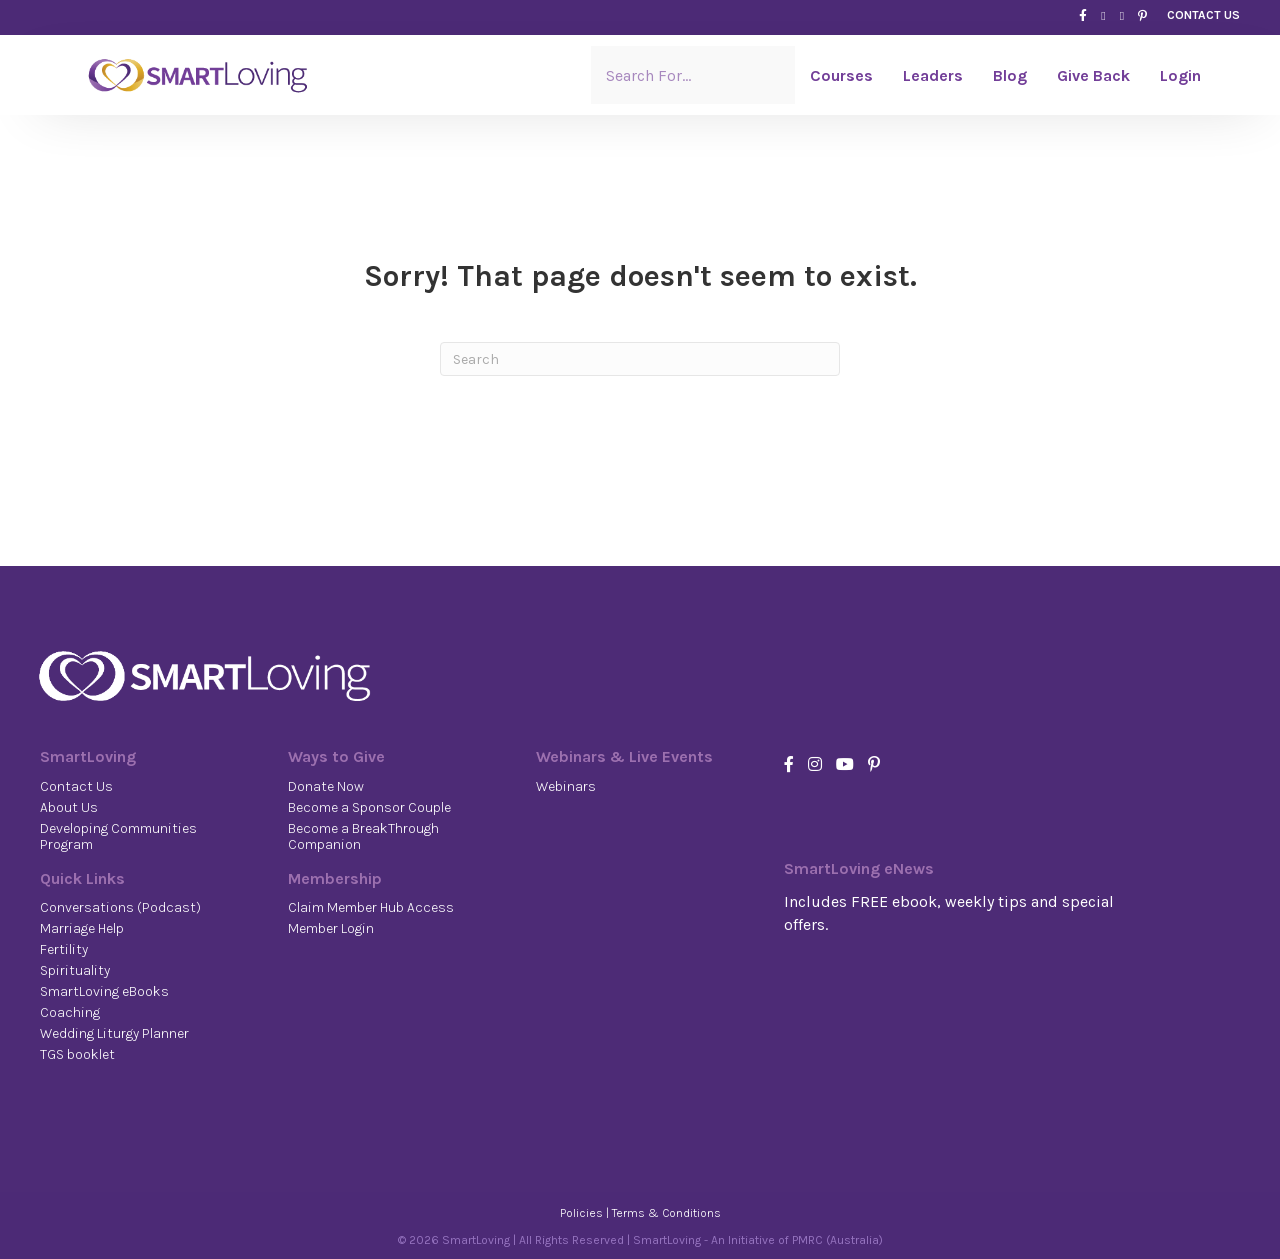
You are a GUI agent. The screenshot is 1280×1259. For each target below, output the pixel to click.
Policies (581, 1213)
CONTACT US (1203, 15)
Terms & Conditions (666, 1213)
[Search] (640, 359)
